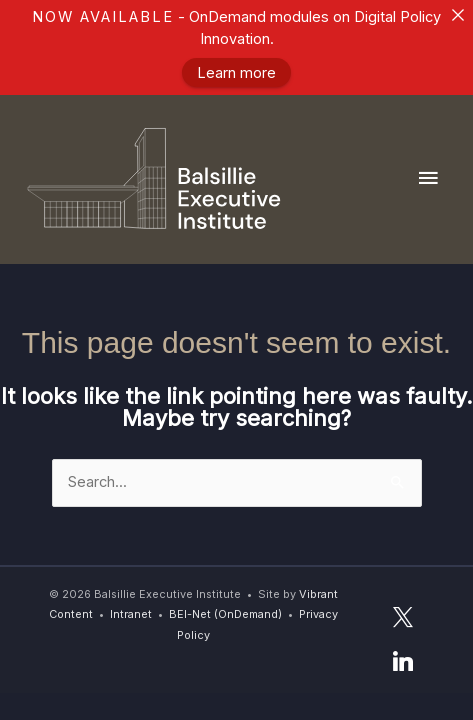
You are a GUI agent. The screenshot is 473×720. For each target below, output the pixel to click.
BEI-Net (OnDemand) (225, 614)
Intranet (131, 614)
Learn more (236, 73)
